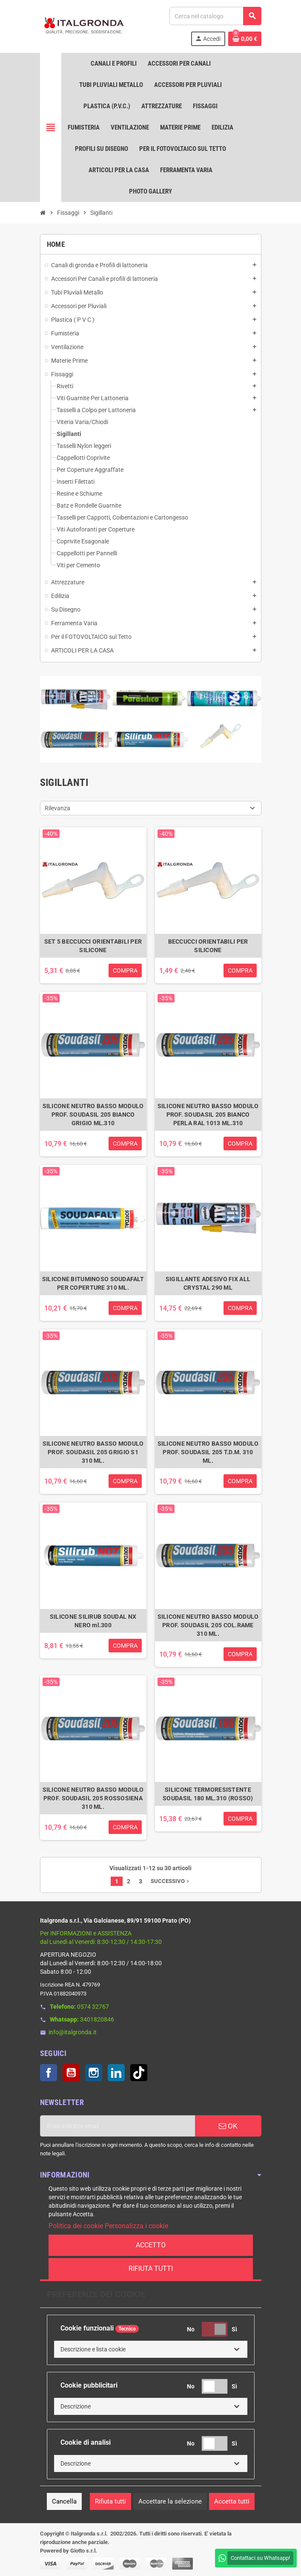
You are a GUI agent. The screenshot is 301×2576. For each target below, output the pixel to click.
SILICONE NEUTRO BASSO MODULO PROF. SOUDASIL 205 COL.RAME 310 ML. (208, 1625)
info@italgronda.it (73, 2032)
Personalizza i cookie (136, 2226)
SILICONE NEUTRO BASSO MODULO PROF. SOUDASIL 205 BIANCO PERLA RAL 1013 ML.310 (208, 1114)
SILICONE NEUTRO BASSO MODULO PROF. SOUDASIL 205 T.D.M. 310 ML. (208, 1452)
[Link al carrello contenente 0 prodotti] (244, 39)
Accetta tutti (231, 2501)
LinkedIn (116, 2072)
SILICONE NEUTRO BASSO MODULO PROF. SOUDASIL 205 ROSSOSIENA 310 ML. (93, 1798)
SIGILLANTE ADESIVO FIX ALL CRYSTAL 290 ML (208, 1283)
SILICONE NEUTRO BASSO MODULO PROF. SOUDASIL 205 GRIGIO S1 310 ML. (93, 1452)
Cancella (64, 2501)
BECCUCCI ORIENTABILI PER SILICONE (208, 945)
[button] (150, 2349)
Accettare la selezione (170, 2501)
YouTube (71, 2072)
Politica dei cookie (76, 2226)
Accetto (151, 2245)
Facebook (48, 2072)
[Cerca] (215, 16)
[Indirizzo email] (117, 2126)
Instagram (93, 2072)
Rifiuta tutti (151, 2268)
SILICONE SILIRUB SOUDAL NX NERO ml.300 (93, 1621)
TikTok (138, 2072)
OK (228, 2126)
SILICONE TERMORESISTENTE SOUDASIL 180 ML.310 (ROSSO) (208, 1794)
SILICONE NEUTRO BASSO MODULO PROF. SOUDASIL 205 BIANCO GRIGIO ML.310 (93, 1114)
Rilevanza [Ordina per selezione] (57, 808)
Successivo (171, 1881)
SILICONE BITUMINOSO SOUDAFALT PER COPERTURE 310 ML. (93, 1283)
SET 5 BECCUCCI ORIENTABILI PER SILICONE (93, 945)
